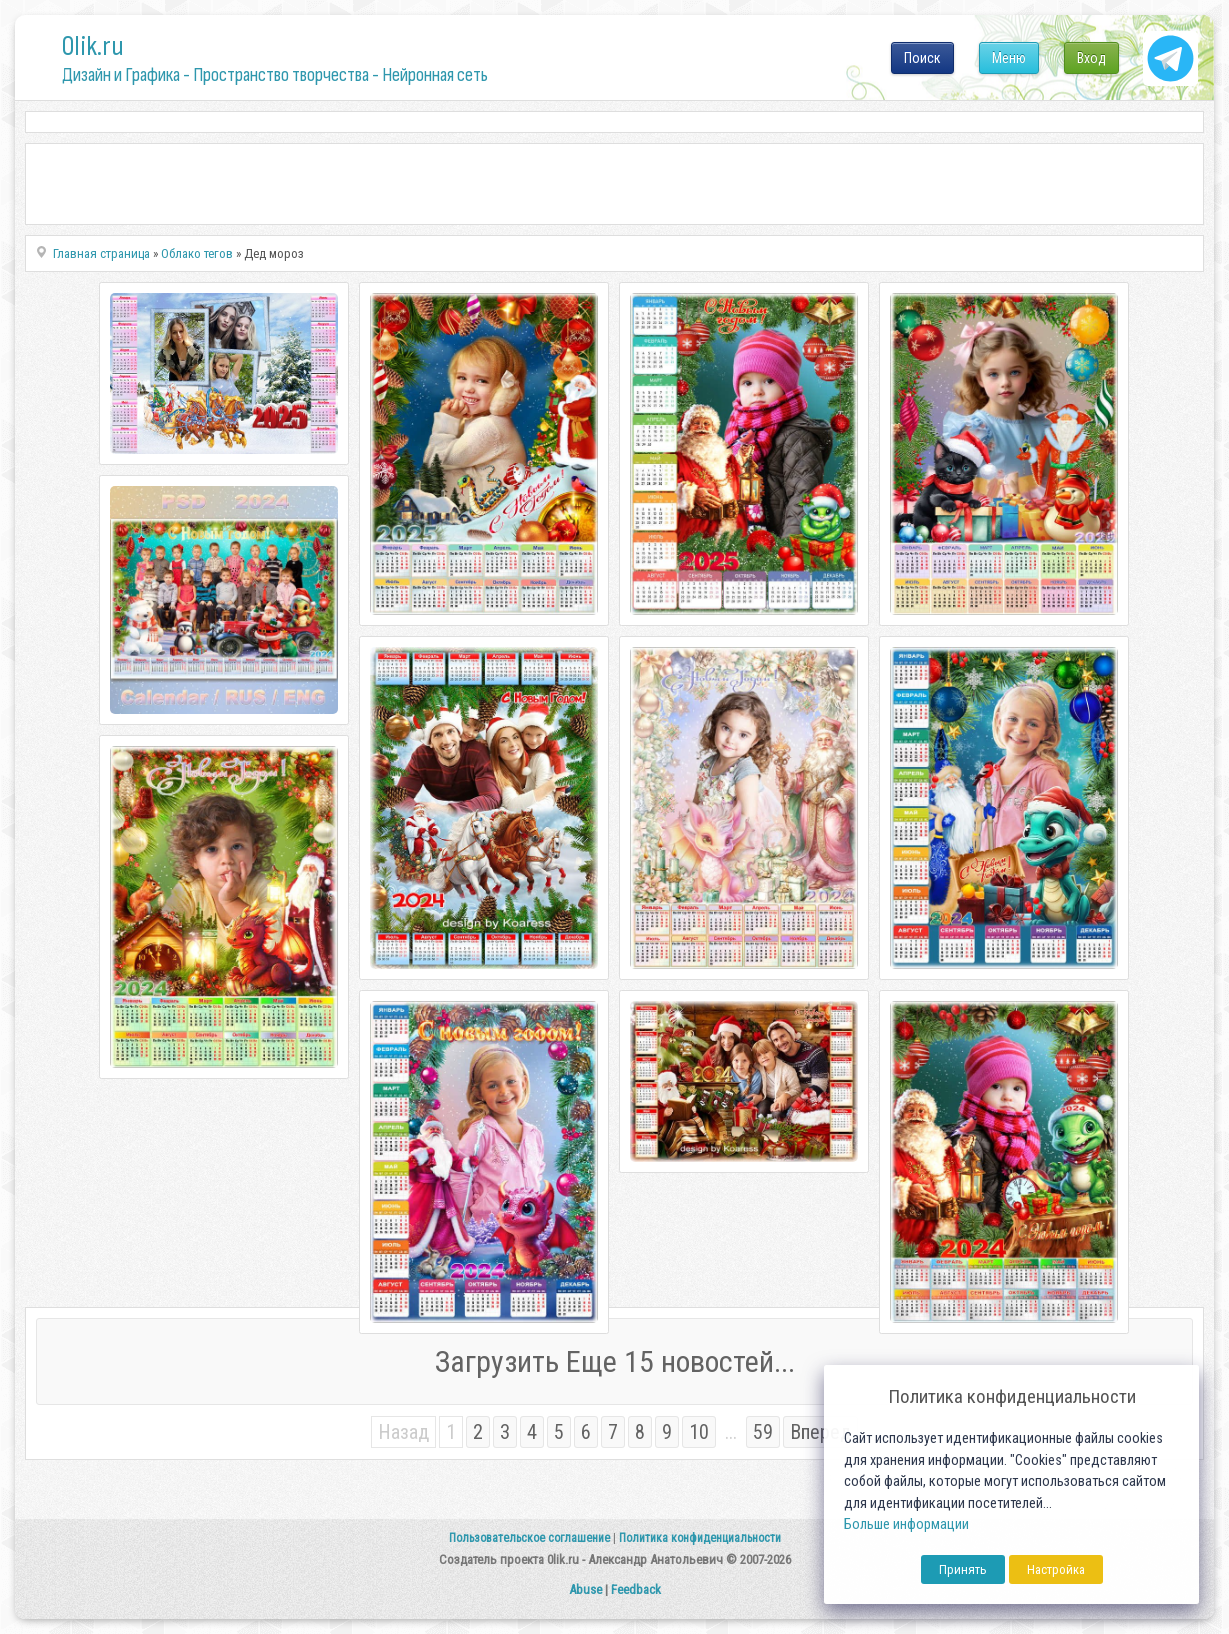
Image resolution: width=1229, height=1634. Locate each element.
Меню (1009, 58)
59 (763, 1432)
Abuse (585, 1589)
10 (699, 1432)
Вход (1091, 58)
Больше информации (906, 1524)
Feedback (636, 1589)
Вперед (820, 1432)
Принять (963, 1569)
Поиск (922, 58)
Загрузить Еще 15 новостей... (615, 1361)
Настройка (1056, 1569)
